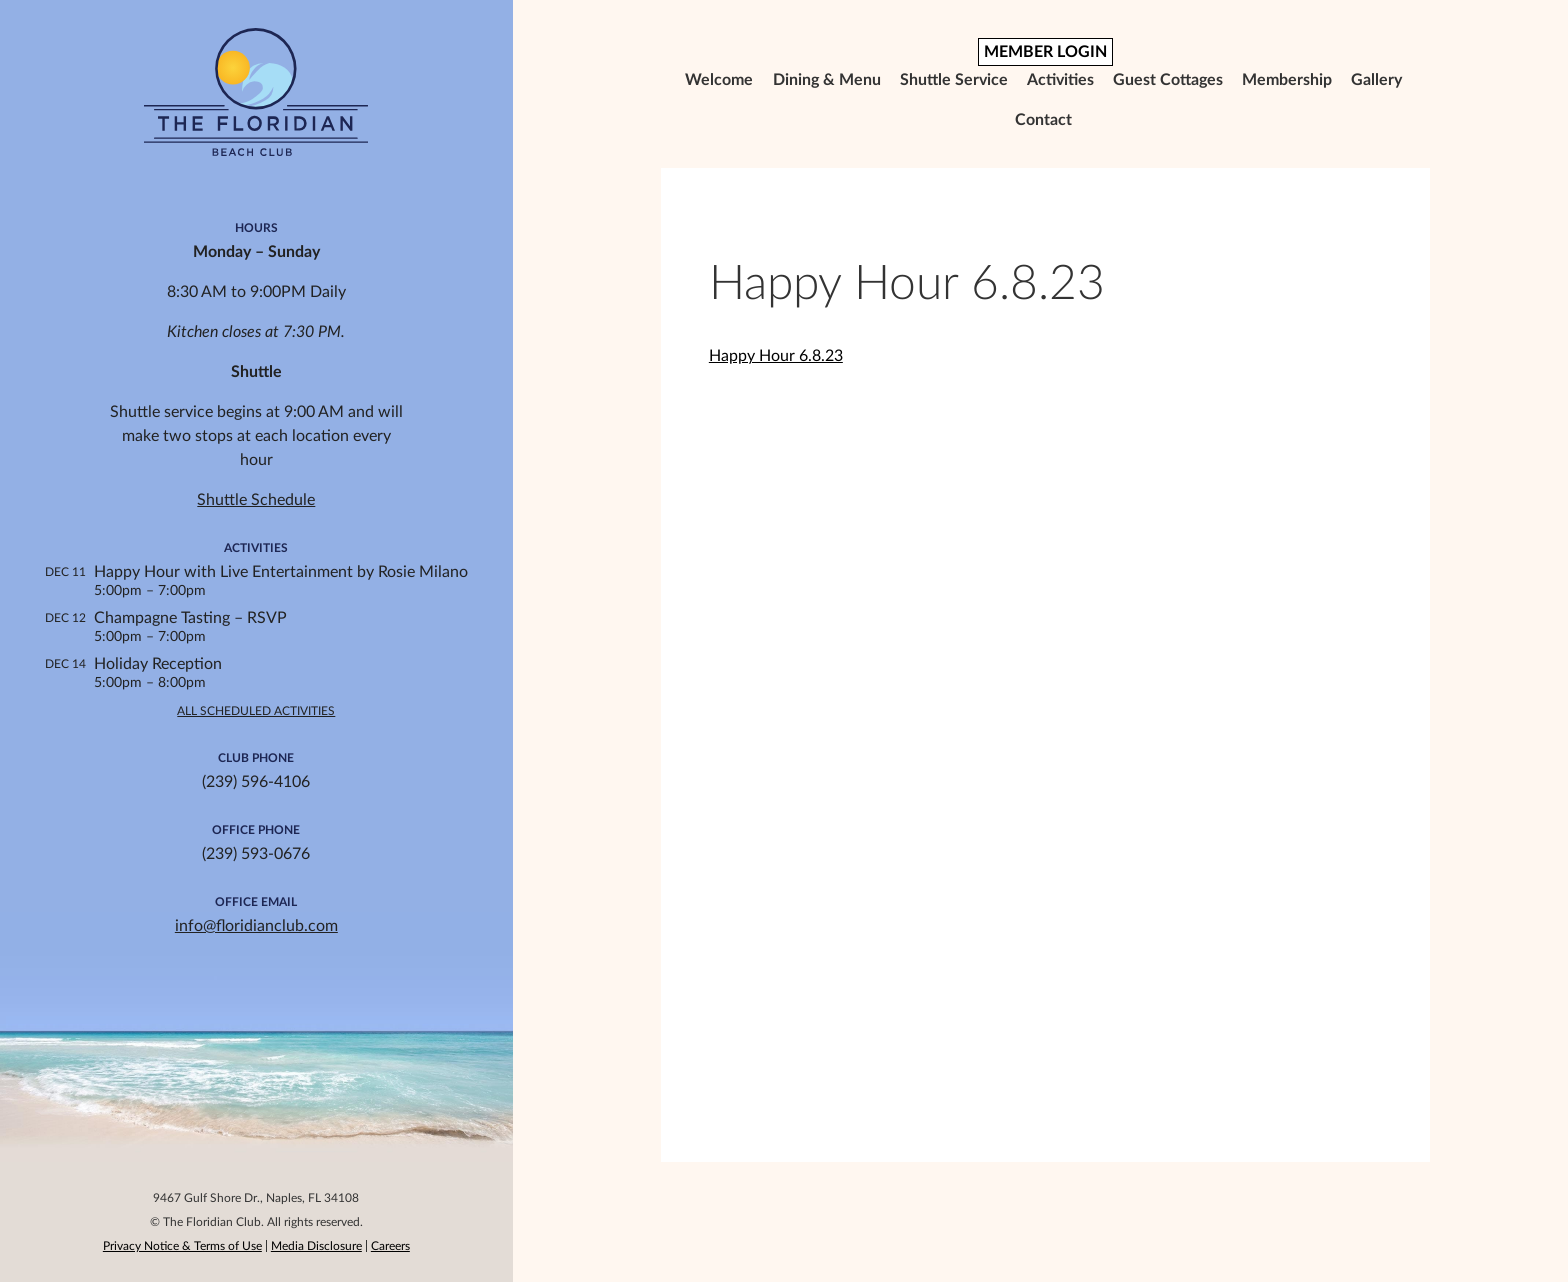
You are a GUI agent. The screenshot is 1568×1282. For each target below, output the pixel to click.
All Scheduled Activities (256, 711)
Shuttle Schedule (256, 500)
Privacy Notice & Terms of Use (182, 1246)
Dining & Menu (827, 80)
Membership (1287, 80)
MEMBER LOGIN (1045, 52)
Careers (390, 1246)
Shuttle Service (954, 80)
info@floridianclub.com (256, 926)
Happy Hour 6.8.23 (776, 356)
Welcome (719, 80)
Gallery (1376, 80)
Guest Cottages (1168, 80)
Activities (1060, 80)
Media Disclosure (316, 1246)
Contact (1043, 120)
